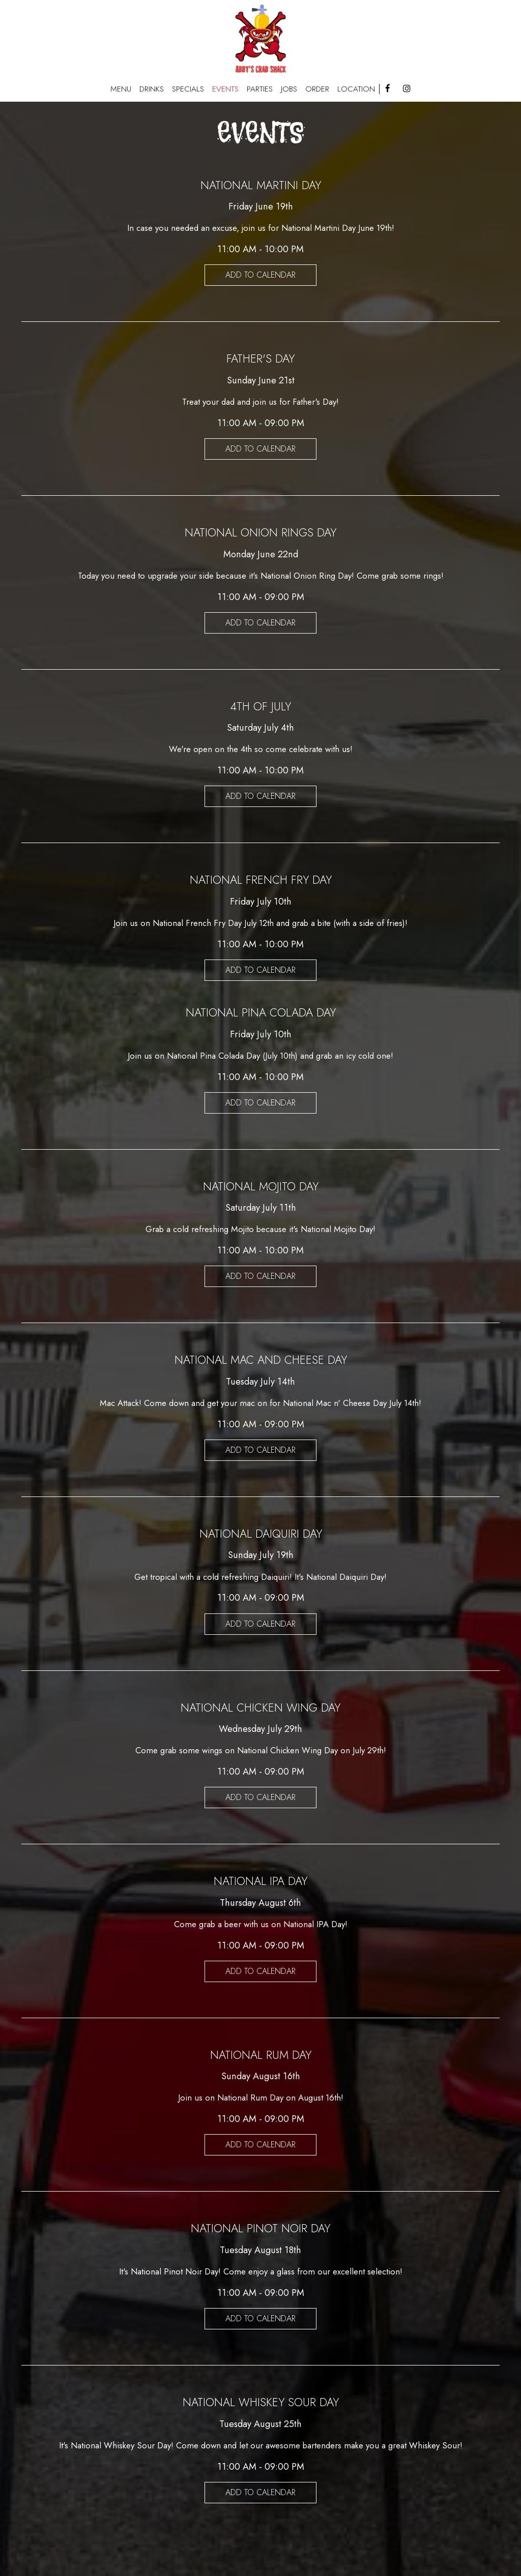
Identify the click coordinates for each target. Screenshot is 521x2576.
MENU (120, 89)
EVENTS (225, 89)
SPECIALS (188, 89)
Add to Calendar (260, 275)
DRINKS (151, 89)
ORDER (317, 89)
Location (356, 89)
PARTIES (260, 89)
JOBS (289, 89)
